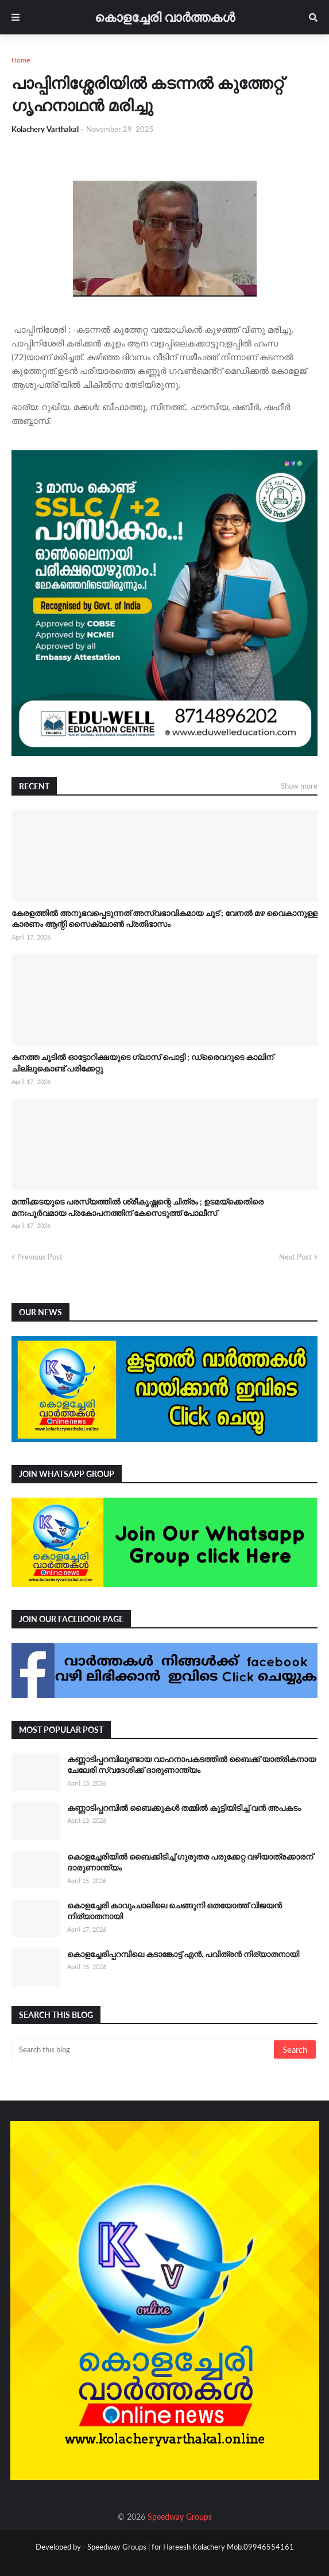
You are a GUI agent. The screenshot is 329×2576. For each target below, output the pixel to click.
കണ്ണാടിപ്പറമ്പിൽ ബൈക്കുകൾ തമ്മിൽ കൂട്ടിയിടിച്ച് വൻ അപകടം (184, 1808)
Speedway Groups (180, 2517)
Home (20, 60)
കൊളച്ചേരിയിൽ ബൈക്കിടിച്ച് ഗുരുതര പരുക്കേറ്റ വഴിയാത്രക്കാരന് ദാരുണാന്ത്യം (190, 1862)
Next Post (295, 1256)
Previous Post (40, 1256)
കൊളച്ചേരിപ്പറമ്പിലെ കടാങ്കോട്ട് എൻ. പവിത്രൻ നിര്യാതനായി (183, 1954)
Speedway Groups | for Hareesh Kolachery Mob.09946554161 (190, 2546)
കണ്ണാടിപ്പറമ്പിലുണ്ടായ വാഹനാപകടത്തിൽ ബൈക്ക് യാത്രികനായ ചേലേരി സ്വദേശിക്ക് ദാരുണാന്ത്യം (191, 1764)
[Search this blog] (143, 2049)
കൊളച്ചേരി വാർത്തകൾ (165, 17)
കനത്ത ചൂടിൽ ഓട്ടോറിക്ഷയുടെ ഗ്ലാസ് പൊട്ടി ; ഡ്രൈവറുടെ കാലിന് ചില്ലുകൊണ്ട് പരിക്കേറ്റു (142, 1062)
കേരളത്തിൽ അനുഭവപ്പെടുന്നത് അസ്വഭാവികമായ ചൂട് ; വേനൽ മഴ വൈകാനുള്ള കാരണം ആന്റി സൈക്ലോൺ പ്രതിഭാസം (164, 918)
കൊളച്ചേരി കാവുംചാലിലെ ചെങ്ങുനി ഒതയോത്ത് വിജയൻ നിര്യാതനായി (174, 1911)
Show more (299, 785)
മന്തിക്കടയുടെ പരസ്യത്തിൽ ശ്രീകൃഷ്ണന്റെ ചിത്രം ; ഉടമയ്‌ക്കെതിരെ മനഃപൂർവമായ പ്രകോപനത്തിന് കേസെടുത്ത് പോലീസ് (137, 1207)
